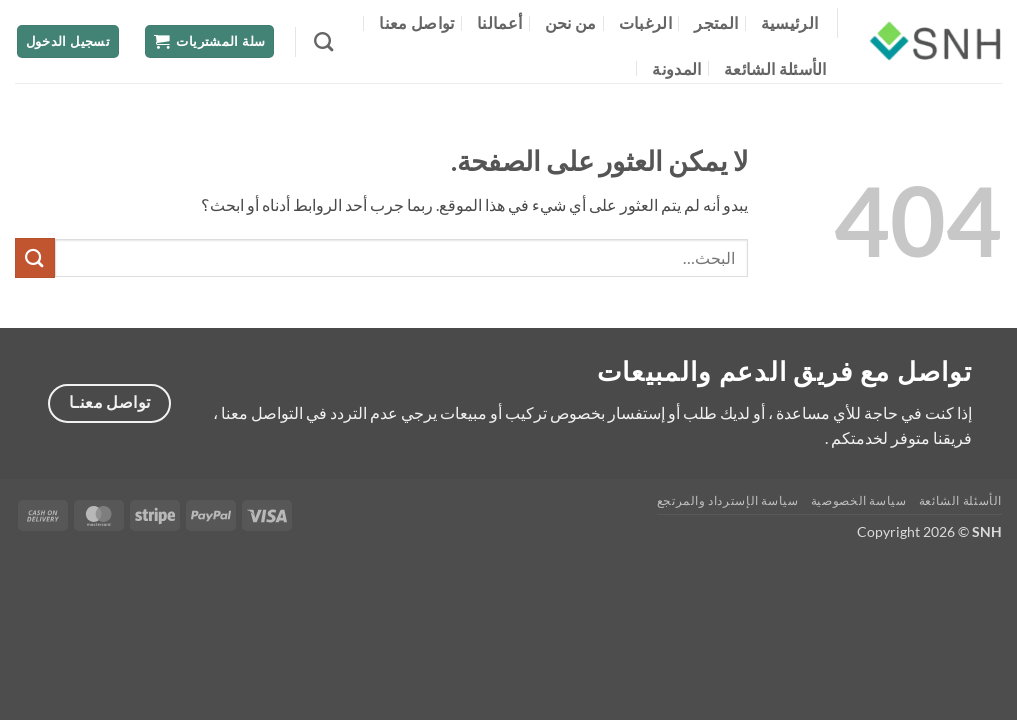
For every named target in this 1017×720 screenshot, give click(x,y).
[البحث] (323, 41)
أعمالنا (499, 22)
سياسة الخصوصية (859, 500)
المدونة (676, 68)
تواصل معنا (416, 22)
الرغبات (645, 22)
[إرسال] (35, 257)
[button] (210, 41)
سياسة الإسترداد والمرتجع (728, 500)
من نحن (571, 22)
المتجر (716, 22)
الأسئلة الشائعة (775, 68)
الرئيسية (790, 22)
